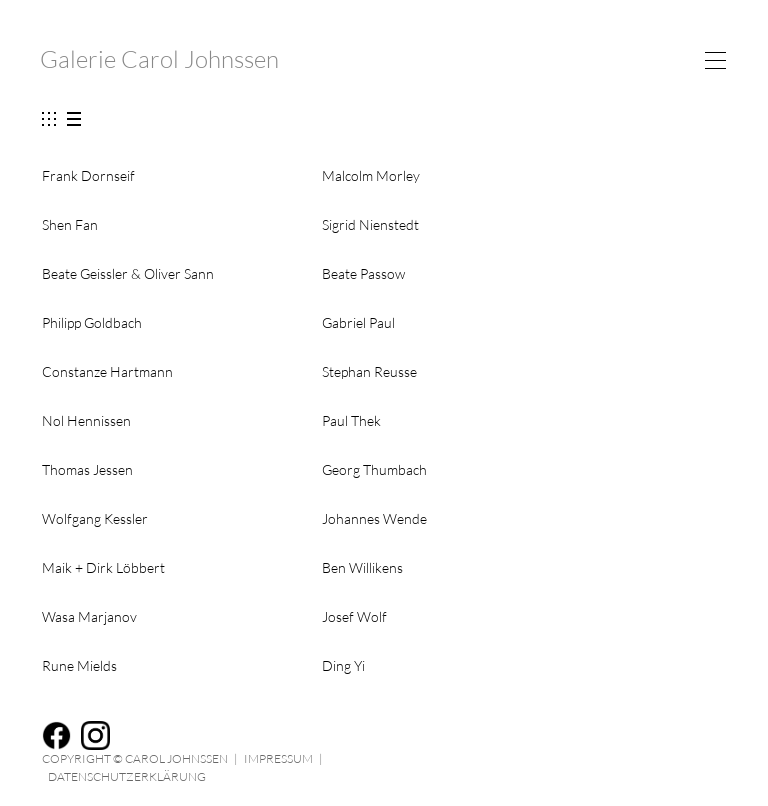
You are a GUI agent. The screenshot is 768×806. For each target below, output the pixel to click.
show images (46, 120)
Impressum (278, 758)
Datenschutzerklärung (127, 776)
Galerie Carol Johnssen (159, 59)
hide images (74, 120)
